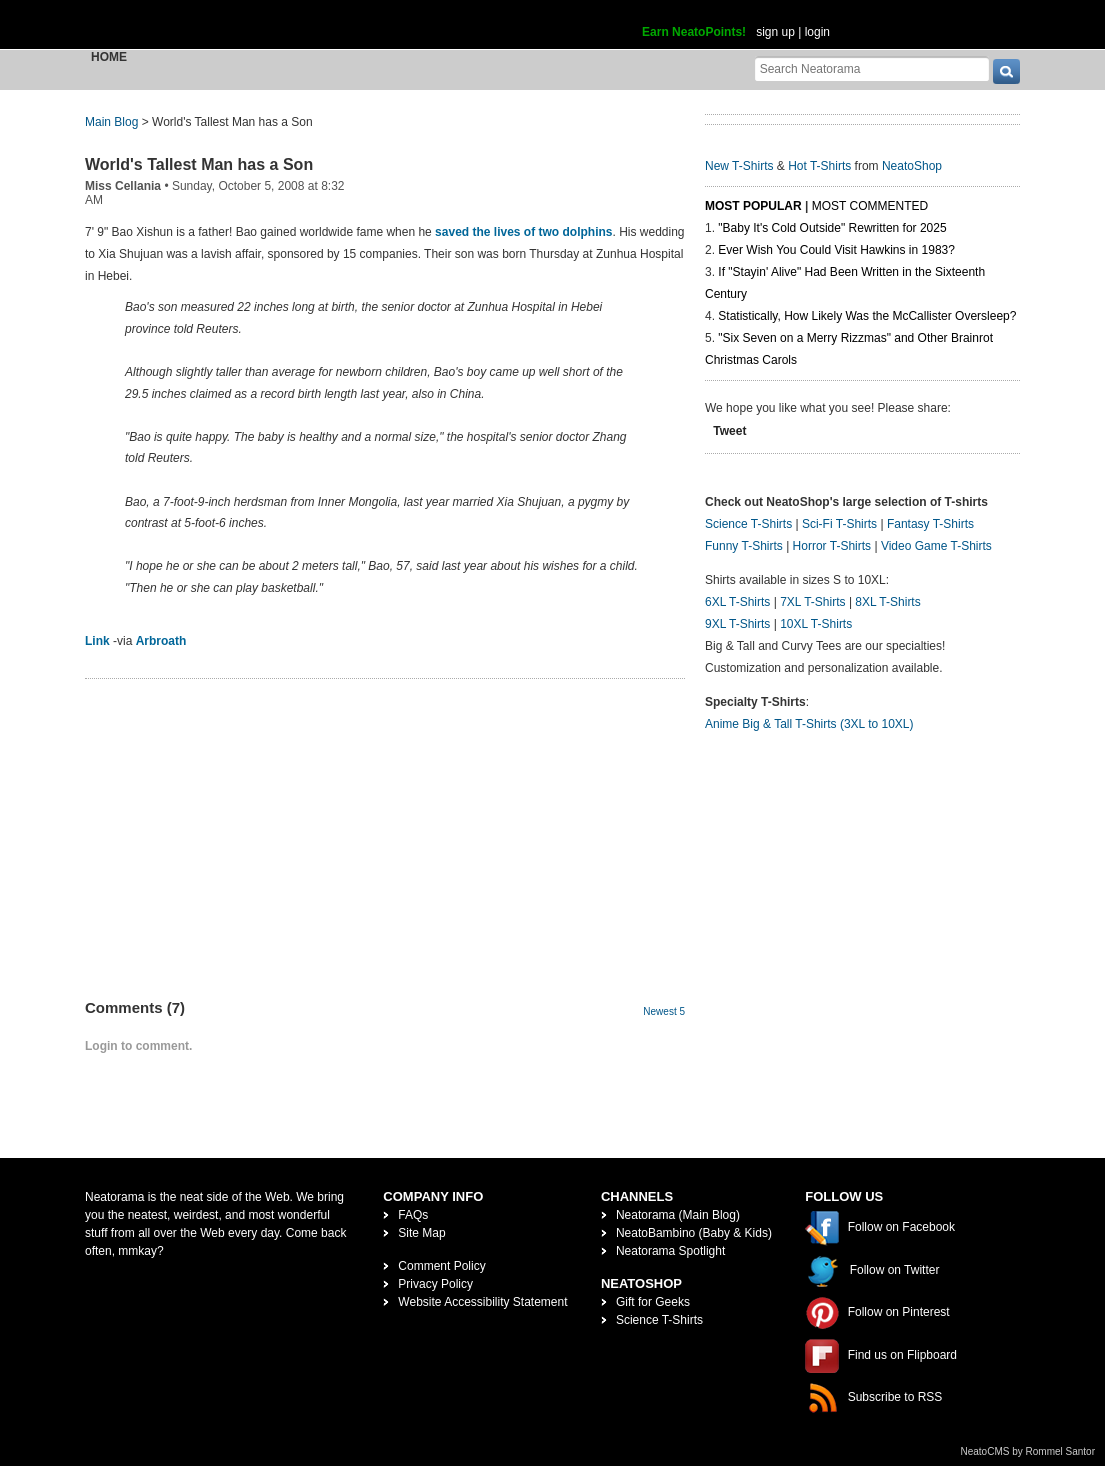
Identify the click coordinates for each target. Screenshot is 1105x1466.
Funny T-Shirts (744, 546)
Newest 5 (664, 1011)
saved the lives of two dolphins (523, 232)
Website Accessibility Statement (482, 1302)
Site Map (421, 1233)
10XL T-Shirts (816, 624)
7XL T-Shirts (812, 602)
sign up (775, 32)
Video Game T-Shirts (936, 546)
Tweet (729, 431)
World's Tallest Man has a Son (199, 164)
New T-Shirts (739, 166)
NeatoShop (912, 166)
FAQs (413, 1215)
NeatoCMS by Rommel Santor (1028, 1451)
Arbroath (161, 641)
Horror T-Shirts (832, 546)
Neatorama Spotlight (670, 1251)
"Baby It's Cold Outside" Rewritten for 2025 (832, 228)
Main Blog (111, 122)
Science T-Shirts (748, 524)
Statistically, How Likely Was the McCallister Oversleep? (867, 316)
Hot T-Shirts (819, 166)
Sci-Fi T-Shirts (839, 524)
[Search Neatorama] (872, 68)
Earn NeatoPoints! (694, 32)
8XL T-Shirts (887, 602)
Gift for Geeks (653, 1302)
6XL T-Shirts (737, 602)
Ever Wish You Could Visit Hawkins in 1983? (836, 250)
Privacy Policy (435, 1284)
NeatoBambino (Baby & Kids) (694, 1233)
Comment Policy (441, 1266)
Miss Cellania (123, 186)
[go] (1006, 71)
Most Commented (870, 206)
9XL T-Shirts (737, 624)
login (817, 32)
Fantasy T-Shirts (930, 524)
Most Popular (753, 206)
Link (97, 641)
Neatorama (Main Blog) (678, 1215)
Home (109, 57)
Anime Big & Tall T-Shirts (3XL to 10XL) (809, 724)
